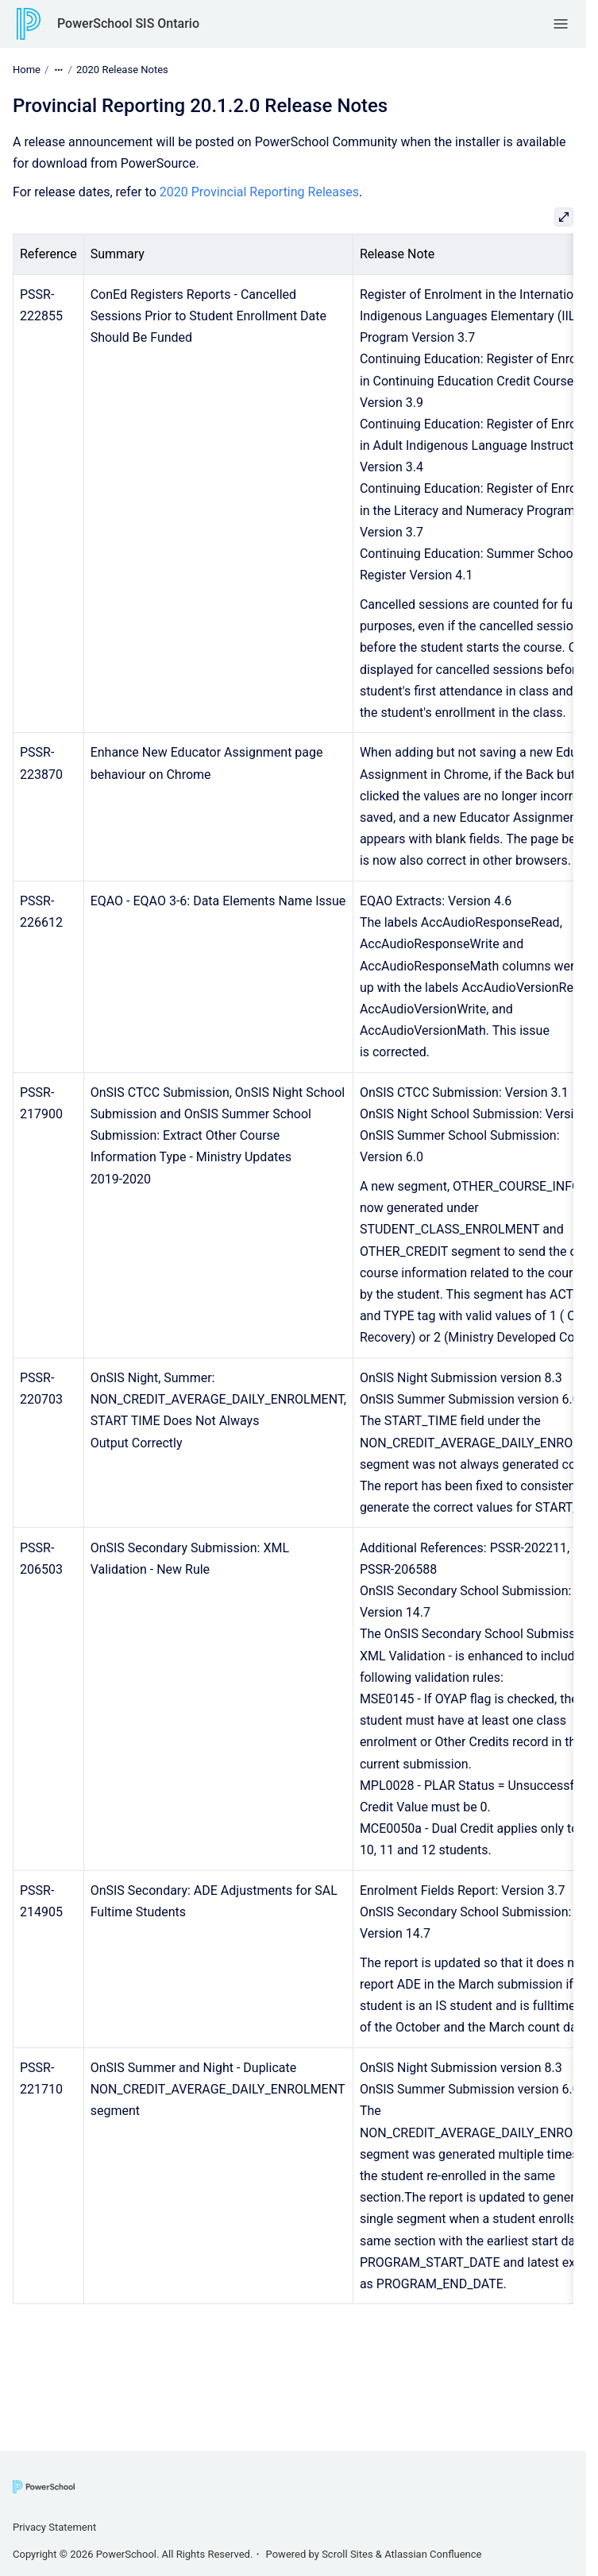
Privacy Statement (54, 2527)
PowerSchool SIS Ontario (128, 23)
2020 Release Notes (122, 70)
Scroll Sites (347, 2554)
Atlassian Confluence (432, 2554)
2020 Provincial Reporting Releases (259, 191)
